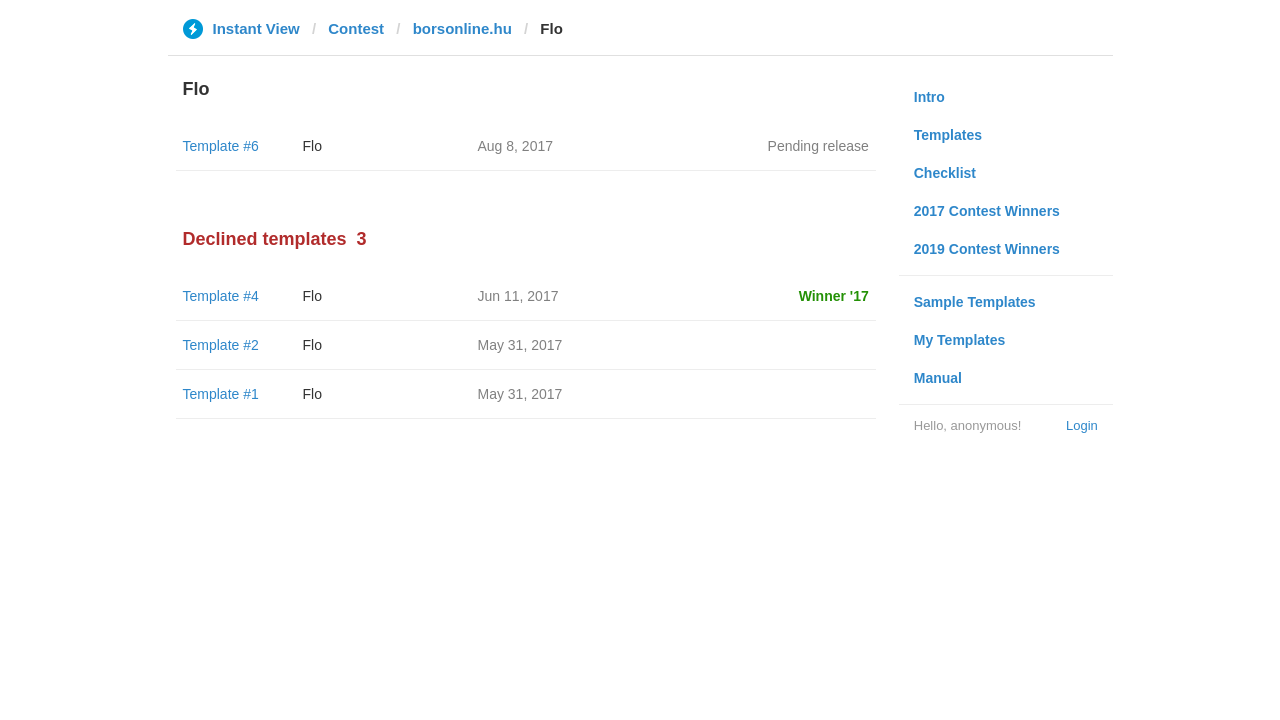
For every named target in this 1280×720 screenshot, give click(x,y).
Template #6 (221, 146)
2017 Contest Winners (987, 211)
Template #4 (221, 296)
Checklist (945, 173)
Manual (938, 378)
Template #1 (221, 394)
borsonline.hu (462, 28)
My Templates (960, 340)
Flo (312, 146)
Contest (356, 28)
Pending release (818, 146)
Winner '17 (834, 296)
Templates (948, 135)
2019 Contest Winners (987, 249)
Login (1082, 425)
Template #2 (221, 345)
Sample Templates (975, 302)
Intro (929, 97)
